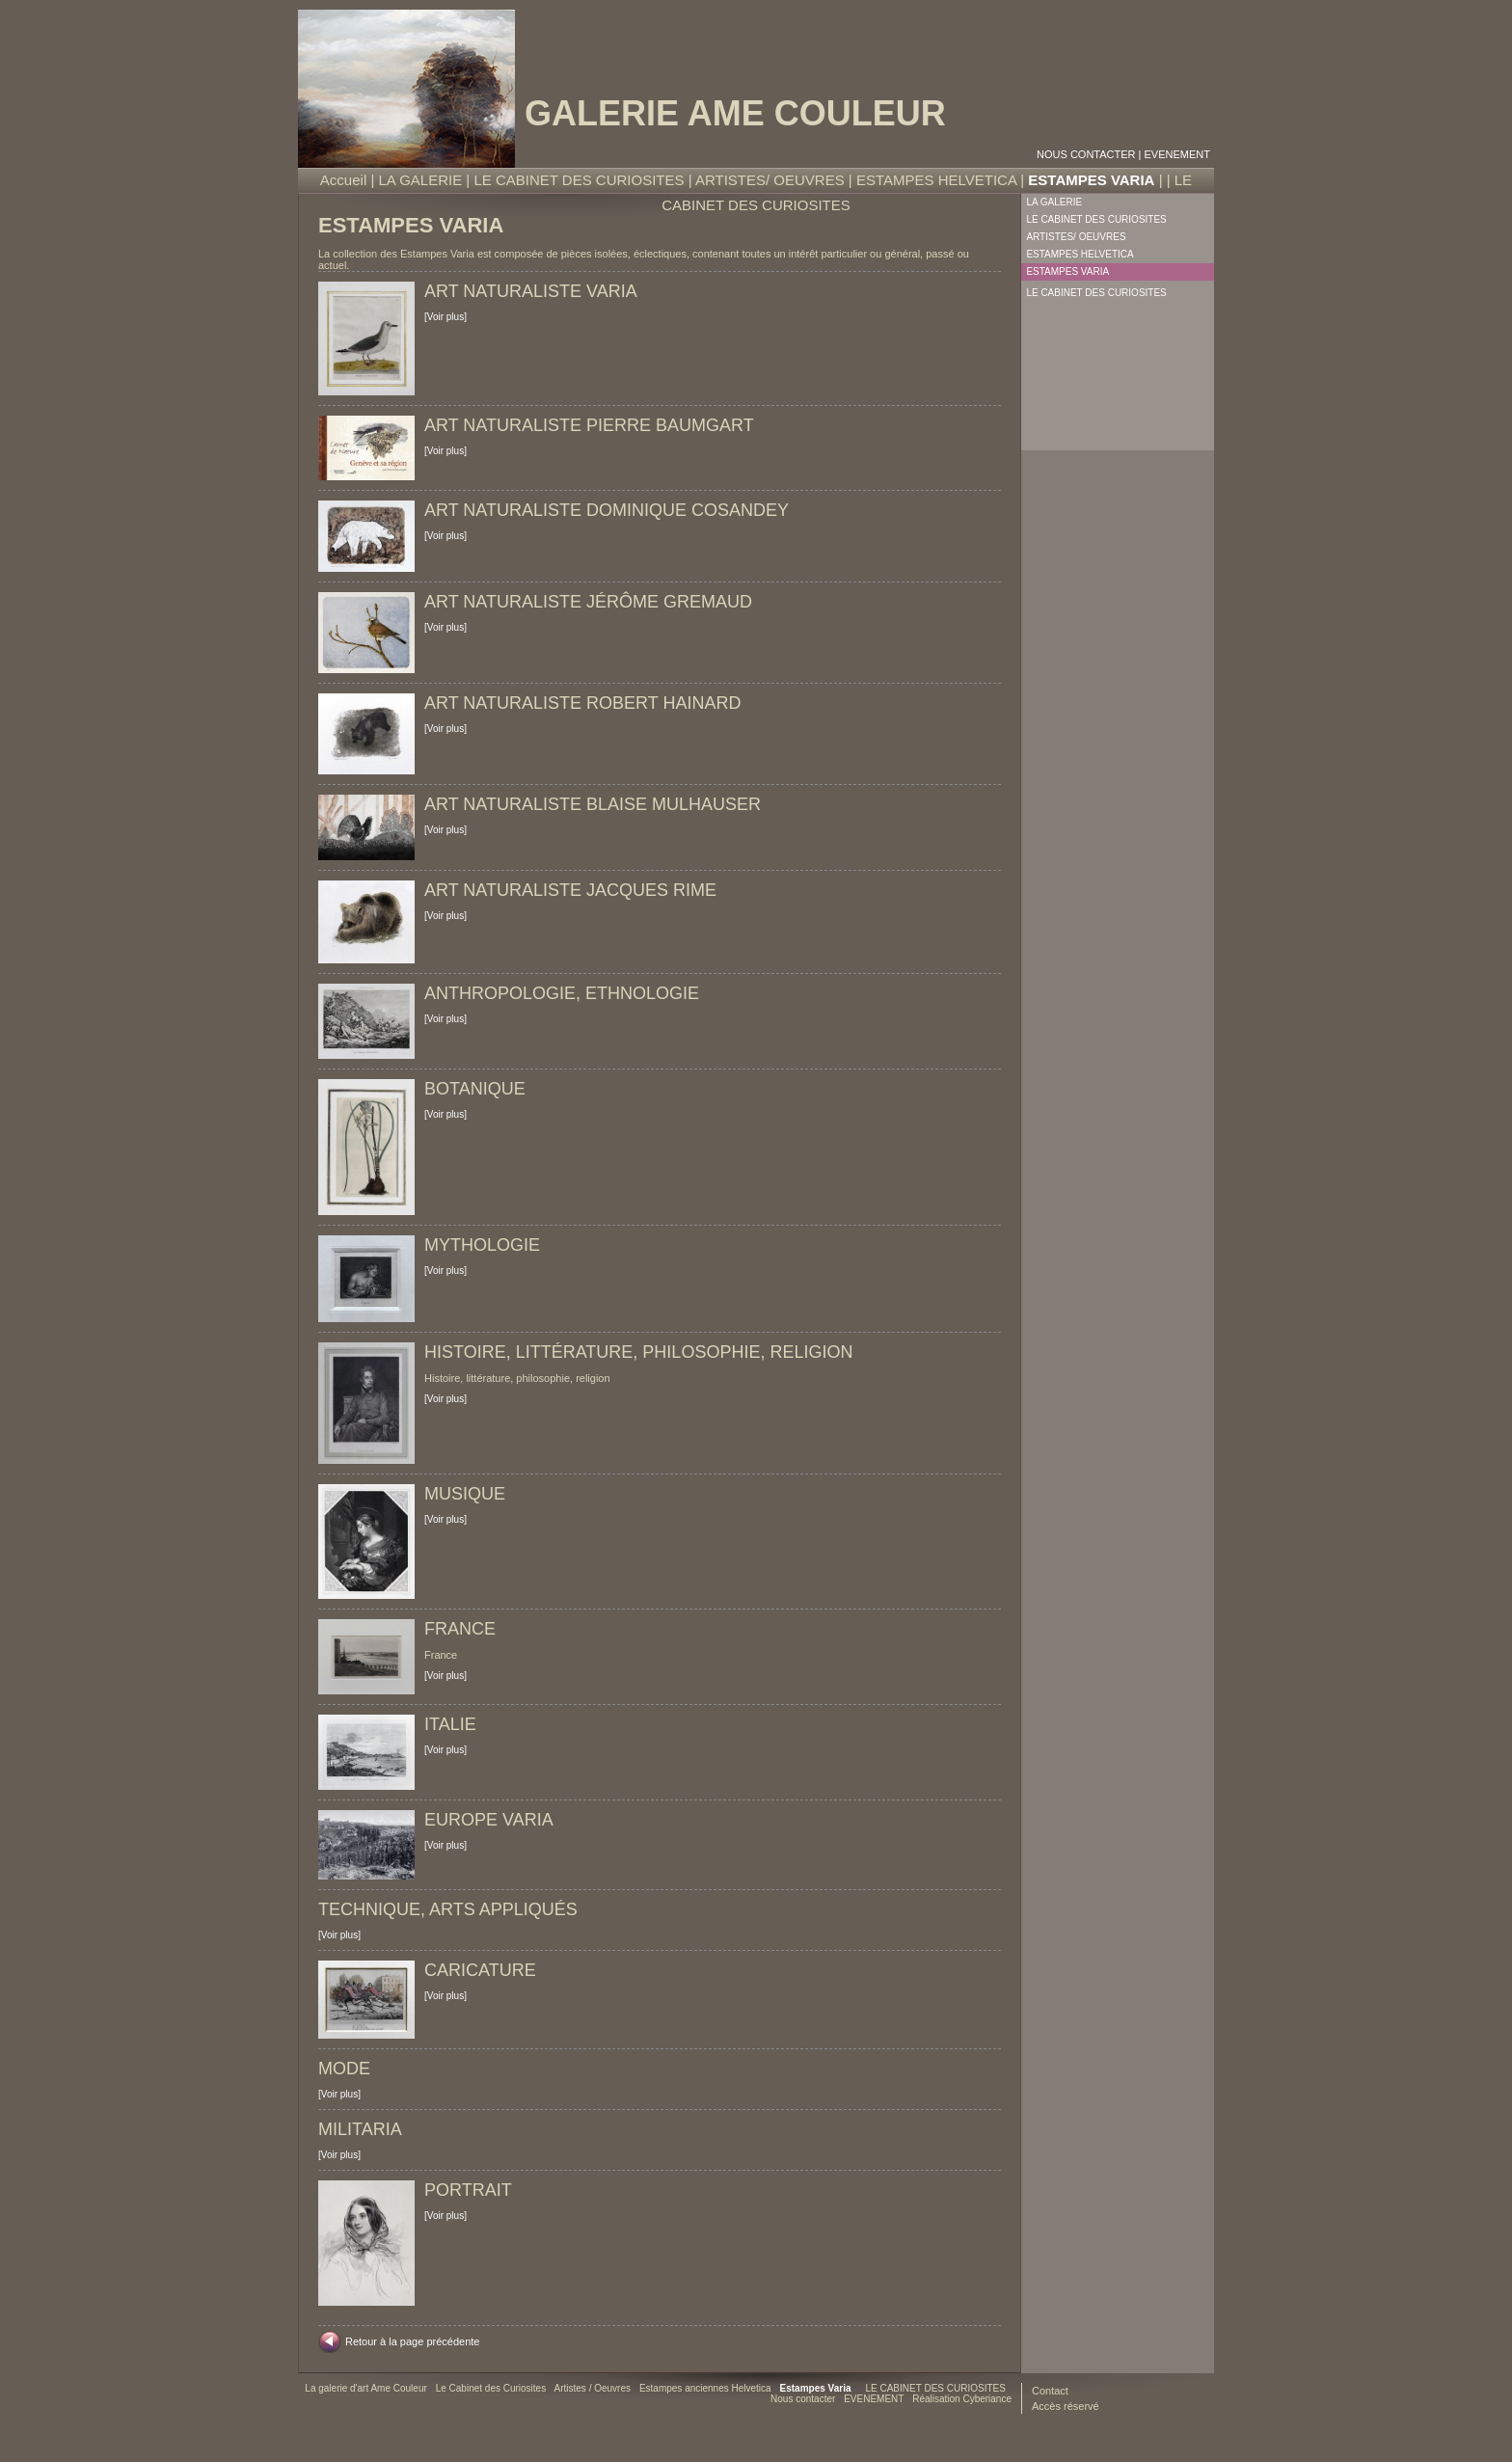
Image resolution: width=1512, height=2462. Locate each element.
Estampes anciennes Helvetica (706, 2388)
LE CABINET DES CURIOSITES (578, 180)
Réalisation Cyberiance (962, 2399)
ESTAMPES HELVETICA (936, 180)
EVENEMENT (1177, 154)
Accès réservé (1065, 2406)
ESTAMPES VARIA (1091, 180)
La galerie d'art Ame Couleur (367, 2388)
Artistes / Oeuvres (594, 2388)
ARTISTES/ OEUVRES (770, 180)
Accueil (343, 180)
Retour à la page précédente (412, 2341)
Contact (1050, 2390)
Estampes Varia (817, 2388)
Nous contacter (1086, 154)
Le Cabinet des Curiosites (492, 2388)
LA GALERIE (420, 180)
